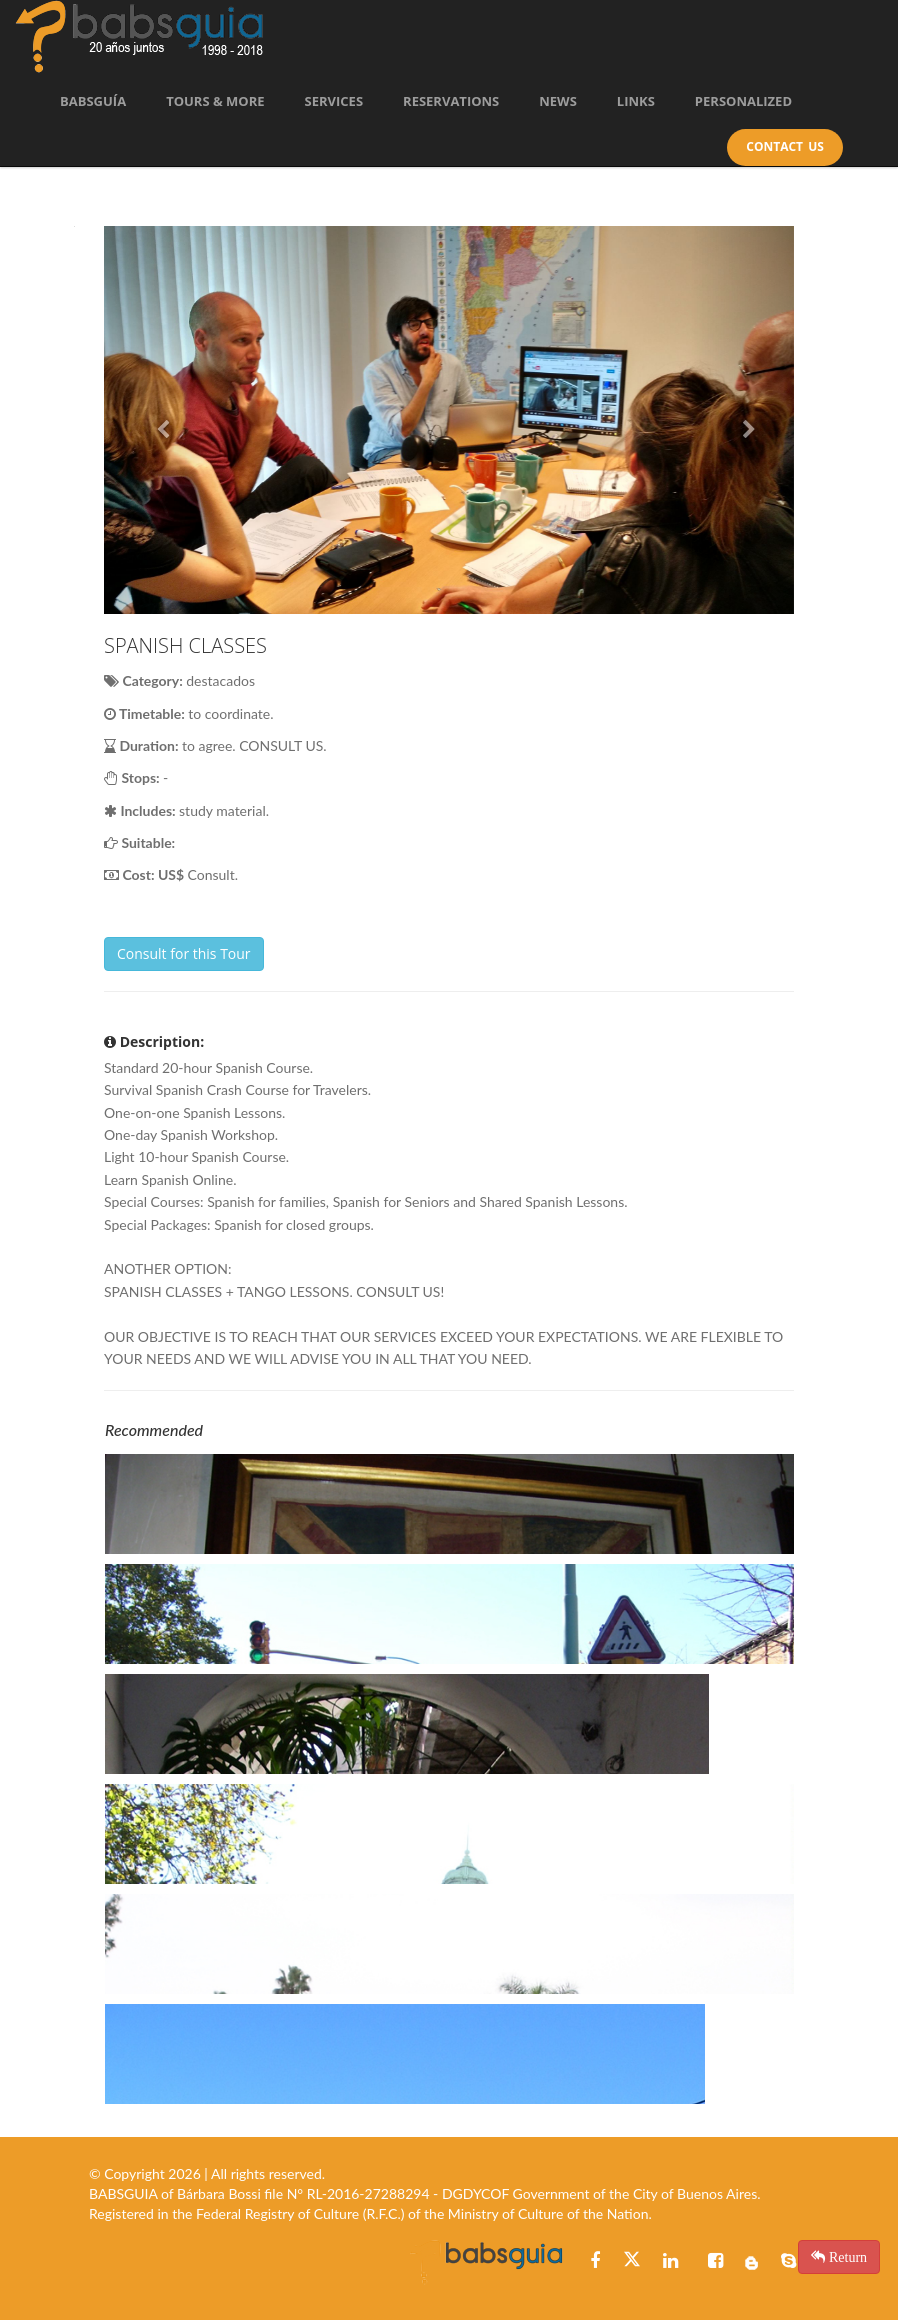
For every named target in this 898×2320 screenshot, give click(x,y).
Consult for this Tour (184, 953)
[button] (156, 420)
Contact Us (785, 146)
